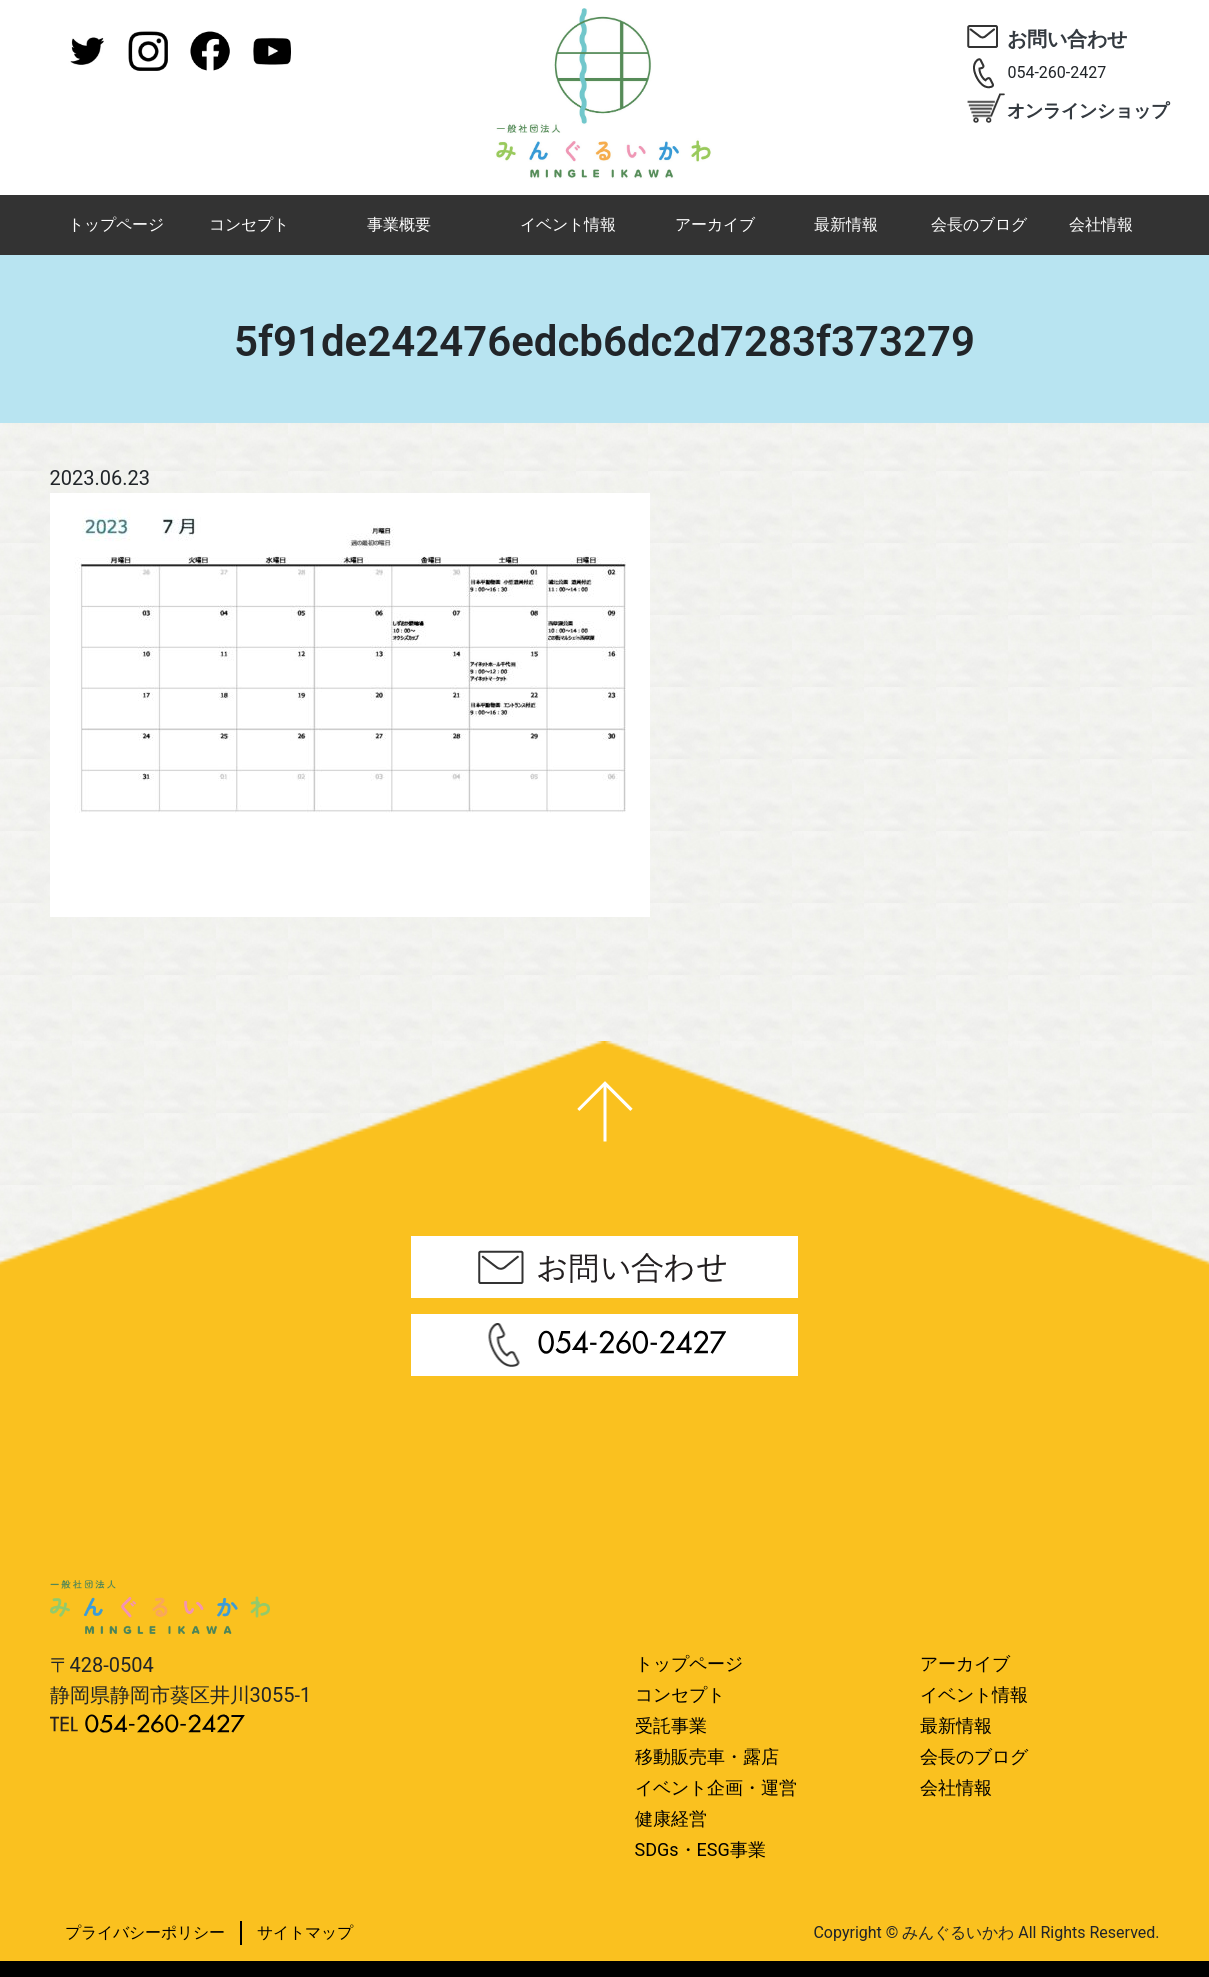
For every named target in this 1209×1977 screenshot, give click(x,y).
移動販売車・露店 (707, 1756)
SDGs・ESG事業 (700, 1849)
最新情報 (846, 224)
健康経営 (671, 1818)
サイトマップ (305, 1932)
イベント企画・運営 (716, 1787)
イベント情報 (568, 224)
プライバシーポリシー (145, 1932)
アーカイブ (715, 224)
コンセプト (249, 224)
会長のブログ (979, 224)
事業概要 (399, 224)
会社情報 (1101, 224)
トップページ (116, 224)
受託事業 (671, 1725)
